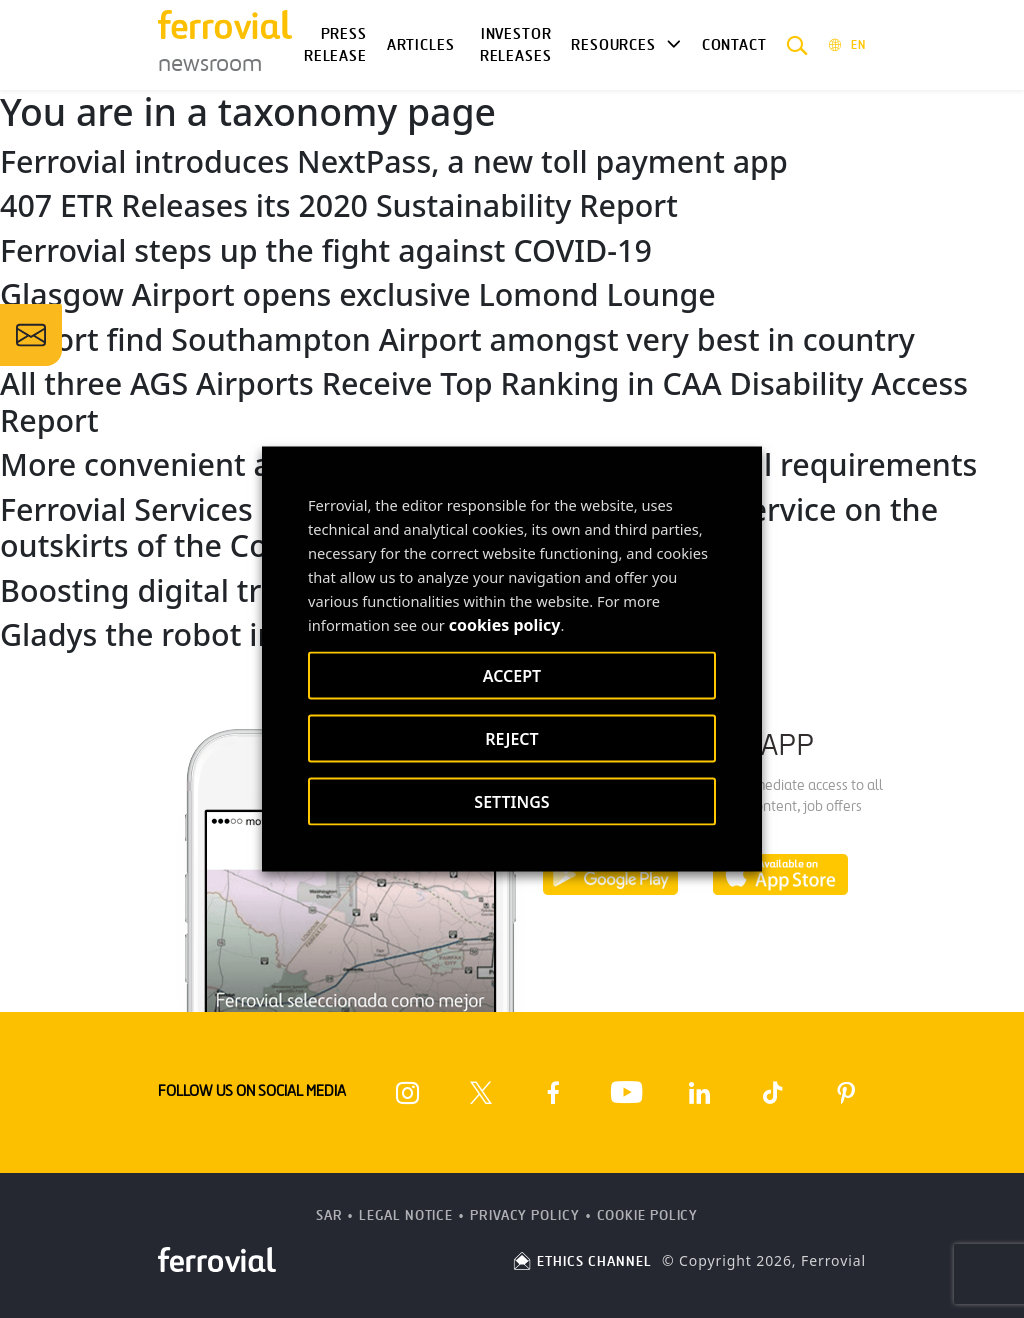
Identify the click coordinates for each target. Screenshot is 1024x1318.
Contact (734, 45)
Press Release (335, 45)
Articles (421, 45)
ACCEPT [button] (512, 676)
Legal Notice (406, 1215)
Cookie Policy (648, 1215)
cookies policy (505, 625)
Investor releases (516, 45)
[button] (797, 45)
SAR (329, 1215)
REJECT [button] (511, 739)
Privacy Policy (525, 1215)
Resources (613, 45)
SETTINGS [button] (511, 802)
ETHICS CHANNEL (581, 1261)
